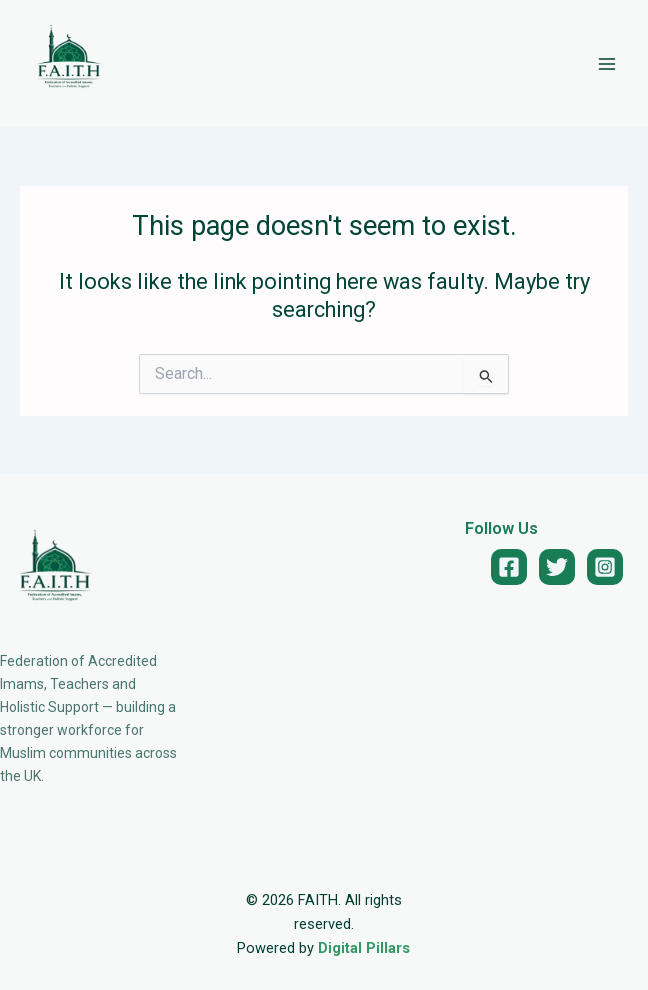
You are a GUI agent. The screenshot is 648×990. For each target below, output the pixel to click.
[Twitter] (557, 567)
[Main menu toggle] (607, 64)
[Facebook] (509, 567)
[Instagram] (605, 567)
